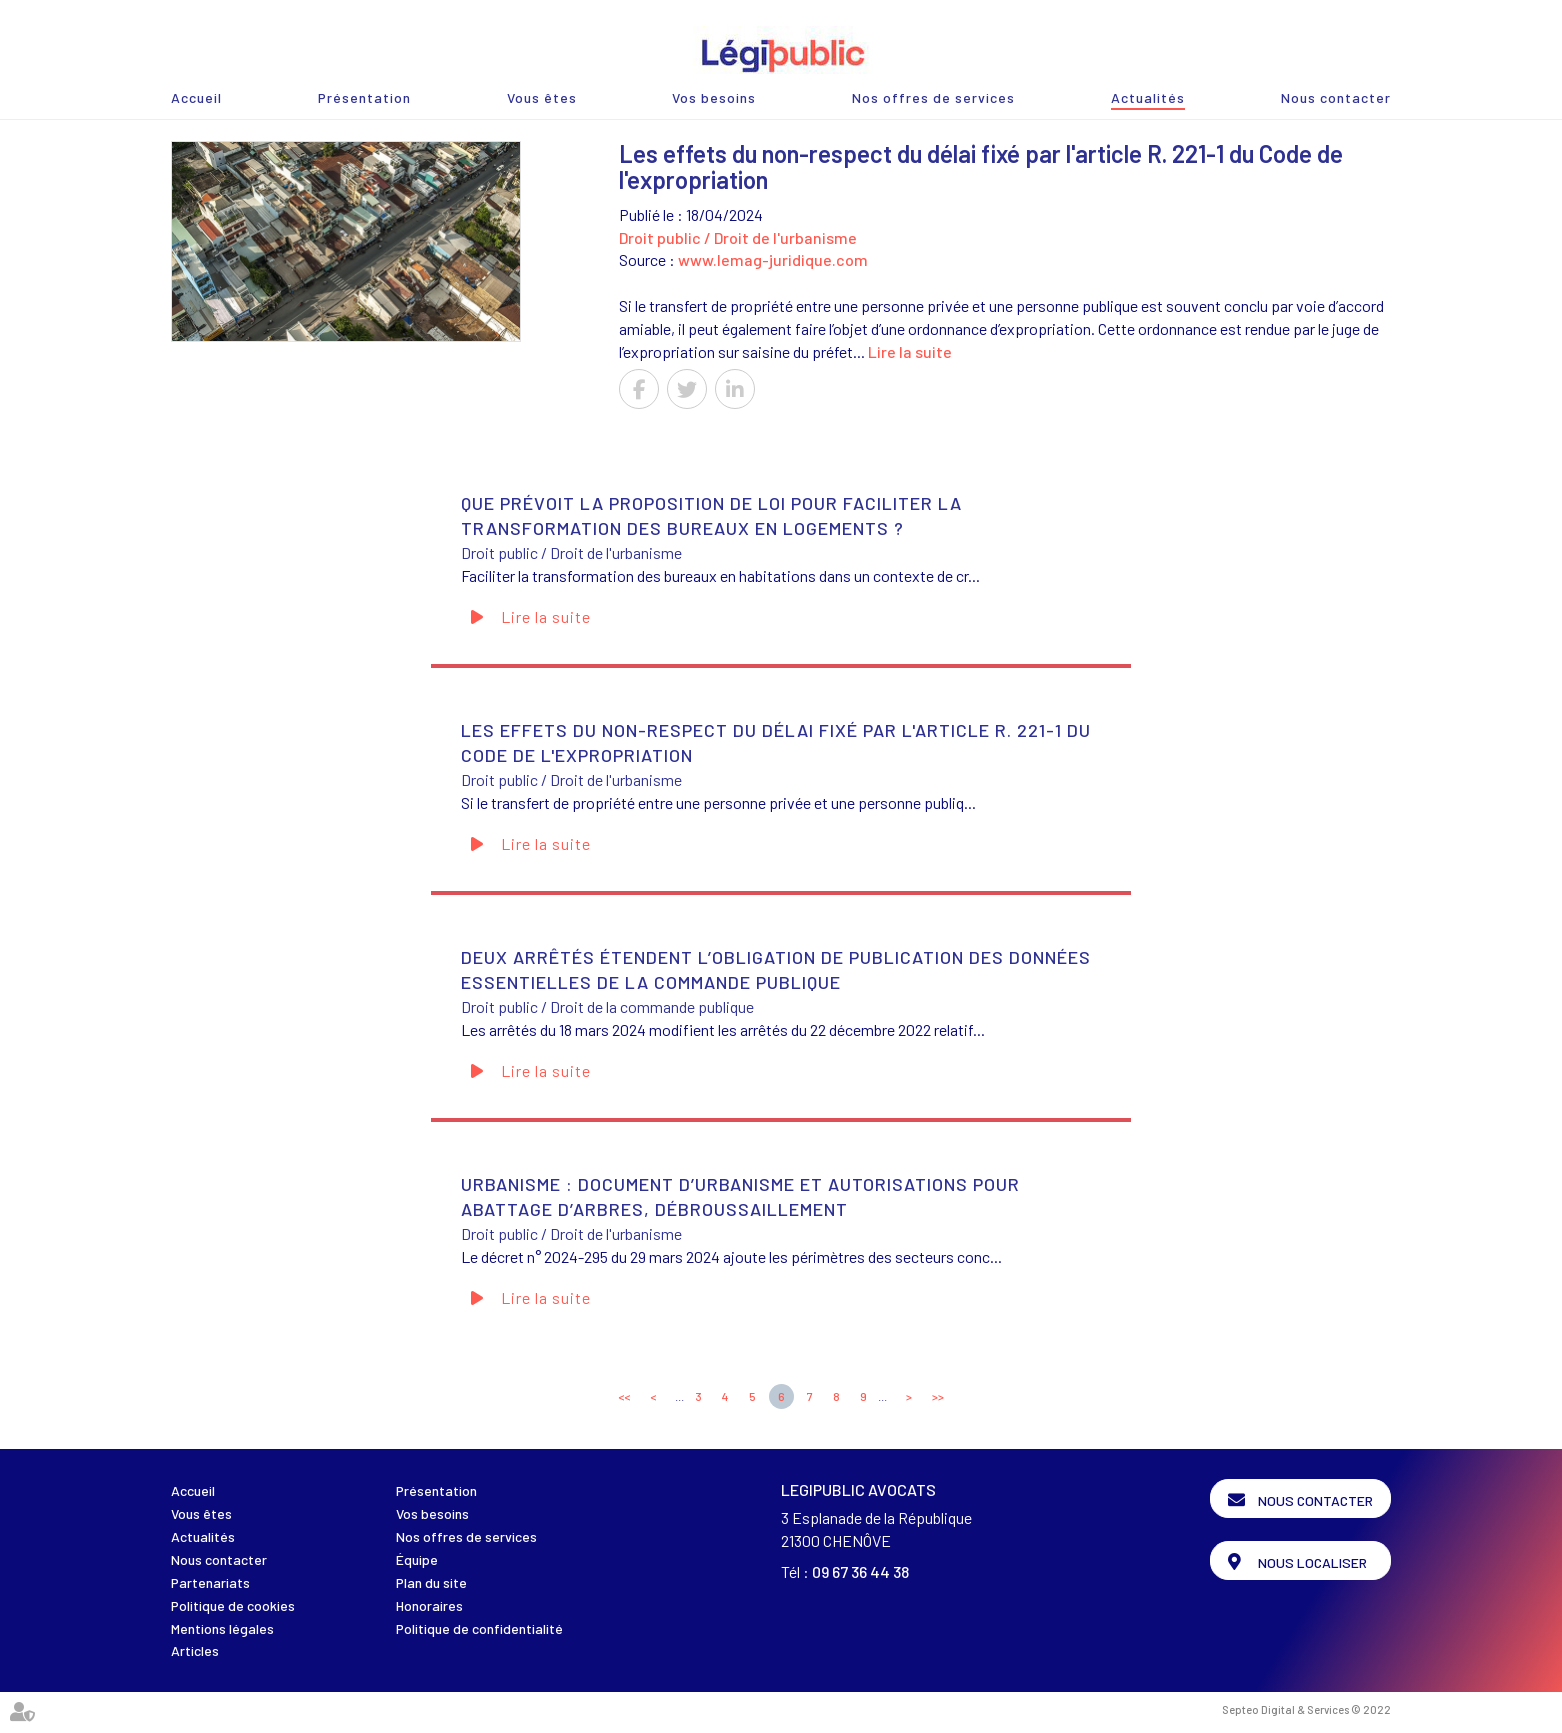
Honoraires (429, 1605)
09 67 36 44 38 (860, 1571)
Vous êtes (542, 97)
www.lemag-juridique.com (773, 259)
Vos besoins (714, 97)
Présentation (364, 97)
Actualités (1148, 97)
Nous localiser (1312, 1562)
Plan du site (431, 1582)
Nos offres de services (933, 97)
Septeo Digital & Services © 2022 (1306, 1709)
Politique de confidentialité (479, 1628)
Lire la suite (910, 351)
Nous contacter (1336, 97)
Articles (195, 1650)
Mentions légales (222, 1628)
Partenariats (210, 1582)
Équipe (417, 1559)
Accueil (196, 97)
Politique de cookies (233, 1605)
